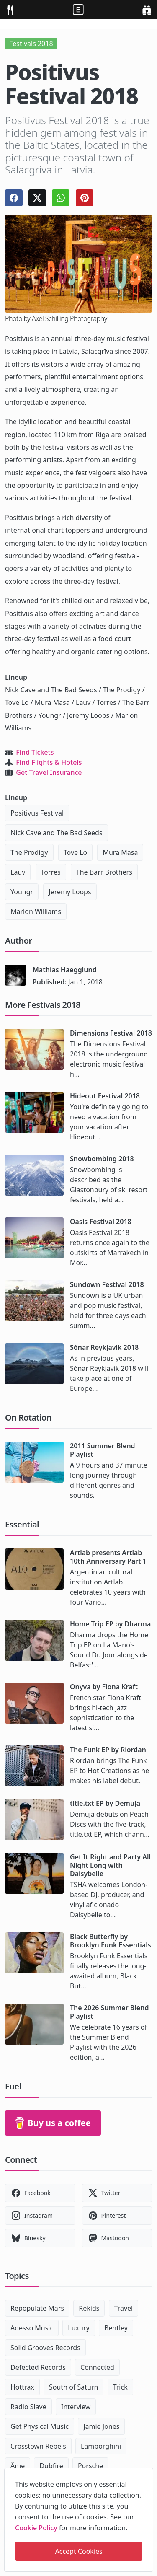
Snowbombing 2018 (102, 1159)
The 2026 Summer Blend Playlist (109, 2012)
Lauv (17, 872)
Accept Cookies (79, 2551)
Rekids (89, 2308)
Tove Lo (76, 852)
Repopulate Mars (37, 2308)
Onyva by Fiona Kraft (104, 1687)
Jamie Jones (101, 2426)
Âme (17, 2465)
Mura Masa (120, 852)
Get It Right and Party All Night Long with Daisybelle (110, 1865)
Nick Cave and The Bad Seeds (56, 832)
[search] (146, 9)
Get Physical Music (39, 2426)
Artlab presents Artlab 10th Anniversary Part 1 (108, 1556)
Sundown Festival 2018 (107, 1284)
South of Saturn (73, 2387)
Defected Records (38, 2367)
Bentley (116, 2328)
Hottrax (22, 2387)
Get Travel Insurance (49, 772)
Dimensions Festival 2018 (111, 1033)
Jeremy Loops (70, 891)
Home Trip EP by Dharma (110, 1624)
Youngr (21, 891)
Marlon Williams (35, 911)
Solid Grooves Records (45, 2347)
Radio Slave (28, 2406)
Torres (51, 872)
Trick (120, 2387)
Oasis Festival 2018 (100, 1221)
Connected (97, 2367)
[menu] (10, 9)
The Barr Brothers (104, 872)
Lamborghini (101, 2446)
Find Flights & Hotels (49, 762)
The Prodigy (29, 852)
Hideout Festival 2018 (105, 1096)
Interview (75, 2406)
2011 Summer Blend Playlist (102, 1450)
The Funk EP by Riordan (108, 1749)
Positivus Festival (37, 813)
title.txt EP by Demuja (105, 1803)
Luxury (78, 2328)
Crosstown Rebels (38, 2446)
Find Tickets (35, 752)
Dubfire (51, 2465)
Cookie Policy (36, 2527)
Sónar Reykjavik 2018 (104, 1347)
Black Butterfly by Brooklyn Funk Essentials (110, 1940)
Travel (123, 2308)
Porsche (90, 2465)
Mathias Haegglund (65, 969)
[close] (146, 2472)
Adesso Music (31, 2328)
